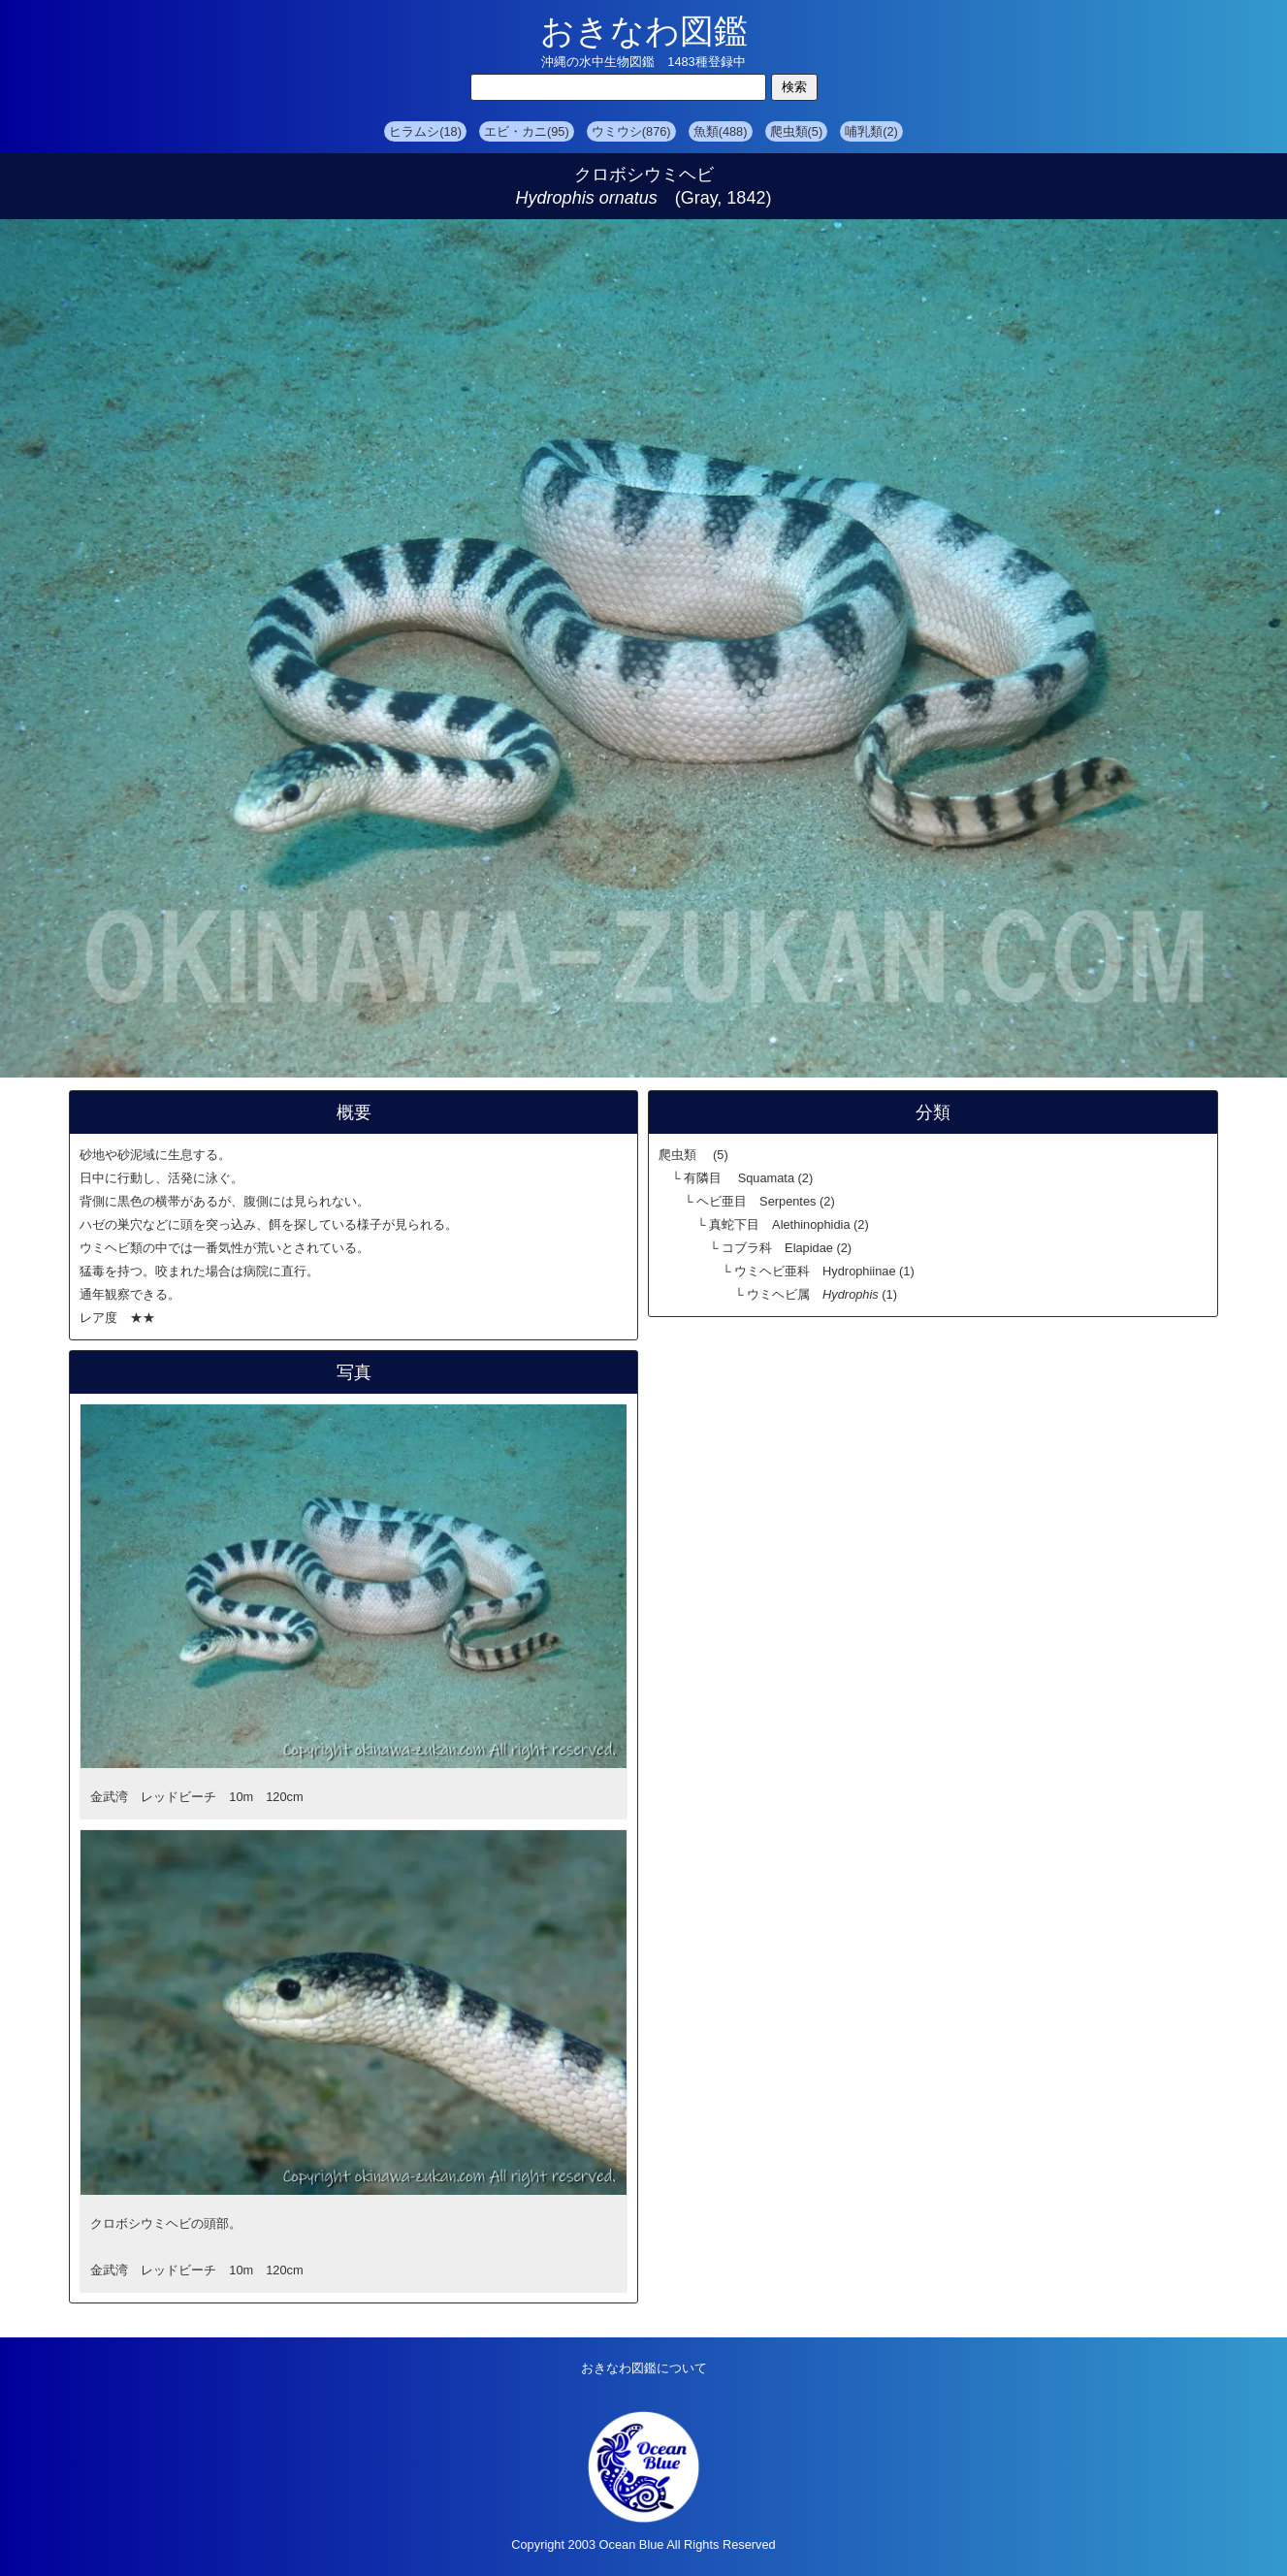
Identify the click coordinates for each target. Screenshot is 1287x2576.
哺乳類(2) (871, 131)
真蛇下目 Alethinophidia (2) (789, 1224)
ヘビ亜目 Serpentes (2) (765, 1201)
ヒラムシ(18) (425, 131)
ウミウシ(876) (631, 131)
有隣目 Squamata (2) (748, 1178)
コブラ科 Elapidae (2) (787, 1247)
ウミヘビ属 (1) (822, 1294)
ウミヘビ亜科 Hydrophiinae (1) (824, 1271)
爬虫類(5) (796, 131)
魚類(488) (720, 131)
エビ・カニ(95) (526, 131)
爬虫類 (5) (693, 1154)
